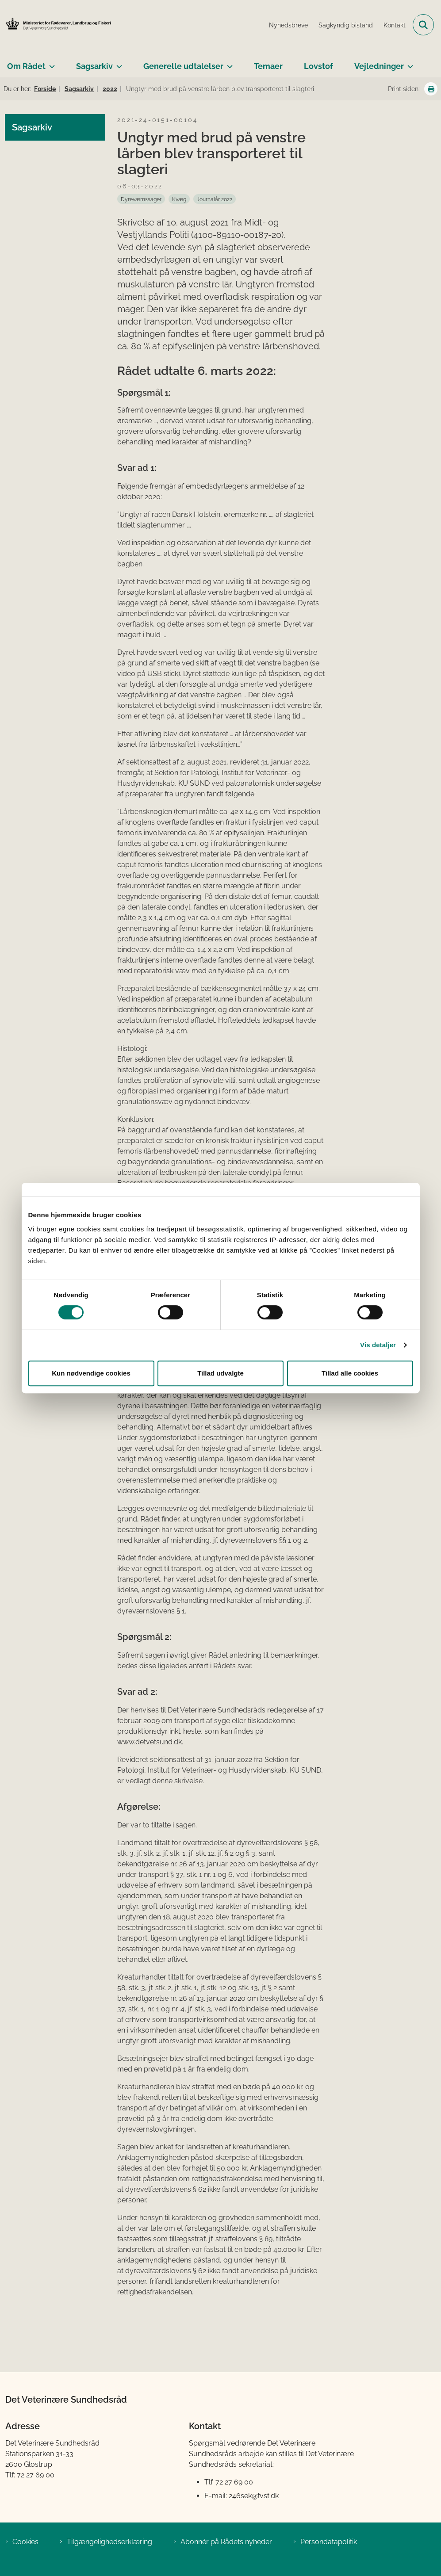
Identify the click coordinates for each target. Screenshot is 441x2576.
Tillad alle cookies (350, 1373)
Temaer (268, 66)
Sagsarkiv (94, 66)
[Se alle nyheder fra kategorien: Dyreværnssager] (141, 199)
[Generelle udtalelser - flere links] (228, 63)
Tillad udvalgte (220, 1373)
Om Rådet (26, 66)
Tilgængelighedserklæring (109, 2542)
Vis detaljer (378, 1345)
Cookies (25, 2542)
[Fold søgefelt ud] (423, 24)
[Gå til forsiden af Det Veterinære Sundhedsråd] (55, 24)
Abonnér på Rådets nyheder (226, 2542)
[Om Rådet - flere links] (50, 63)
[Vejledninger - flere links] (408, 63)
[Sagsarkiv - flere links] (117, 63)
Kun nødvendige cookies (91, 1373)
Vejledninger (379, 66)
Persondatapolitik (328, 2542)
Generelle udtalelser (183, 66)
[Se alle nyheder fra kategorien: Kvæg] (179, 199)
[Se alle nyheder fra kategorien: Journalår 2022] (214, 199)
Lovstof (318, 66)
